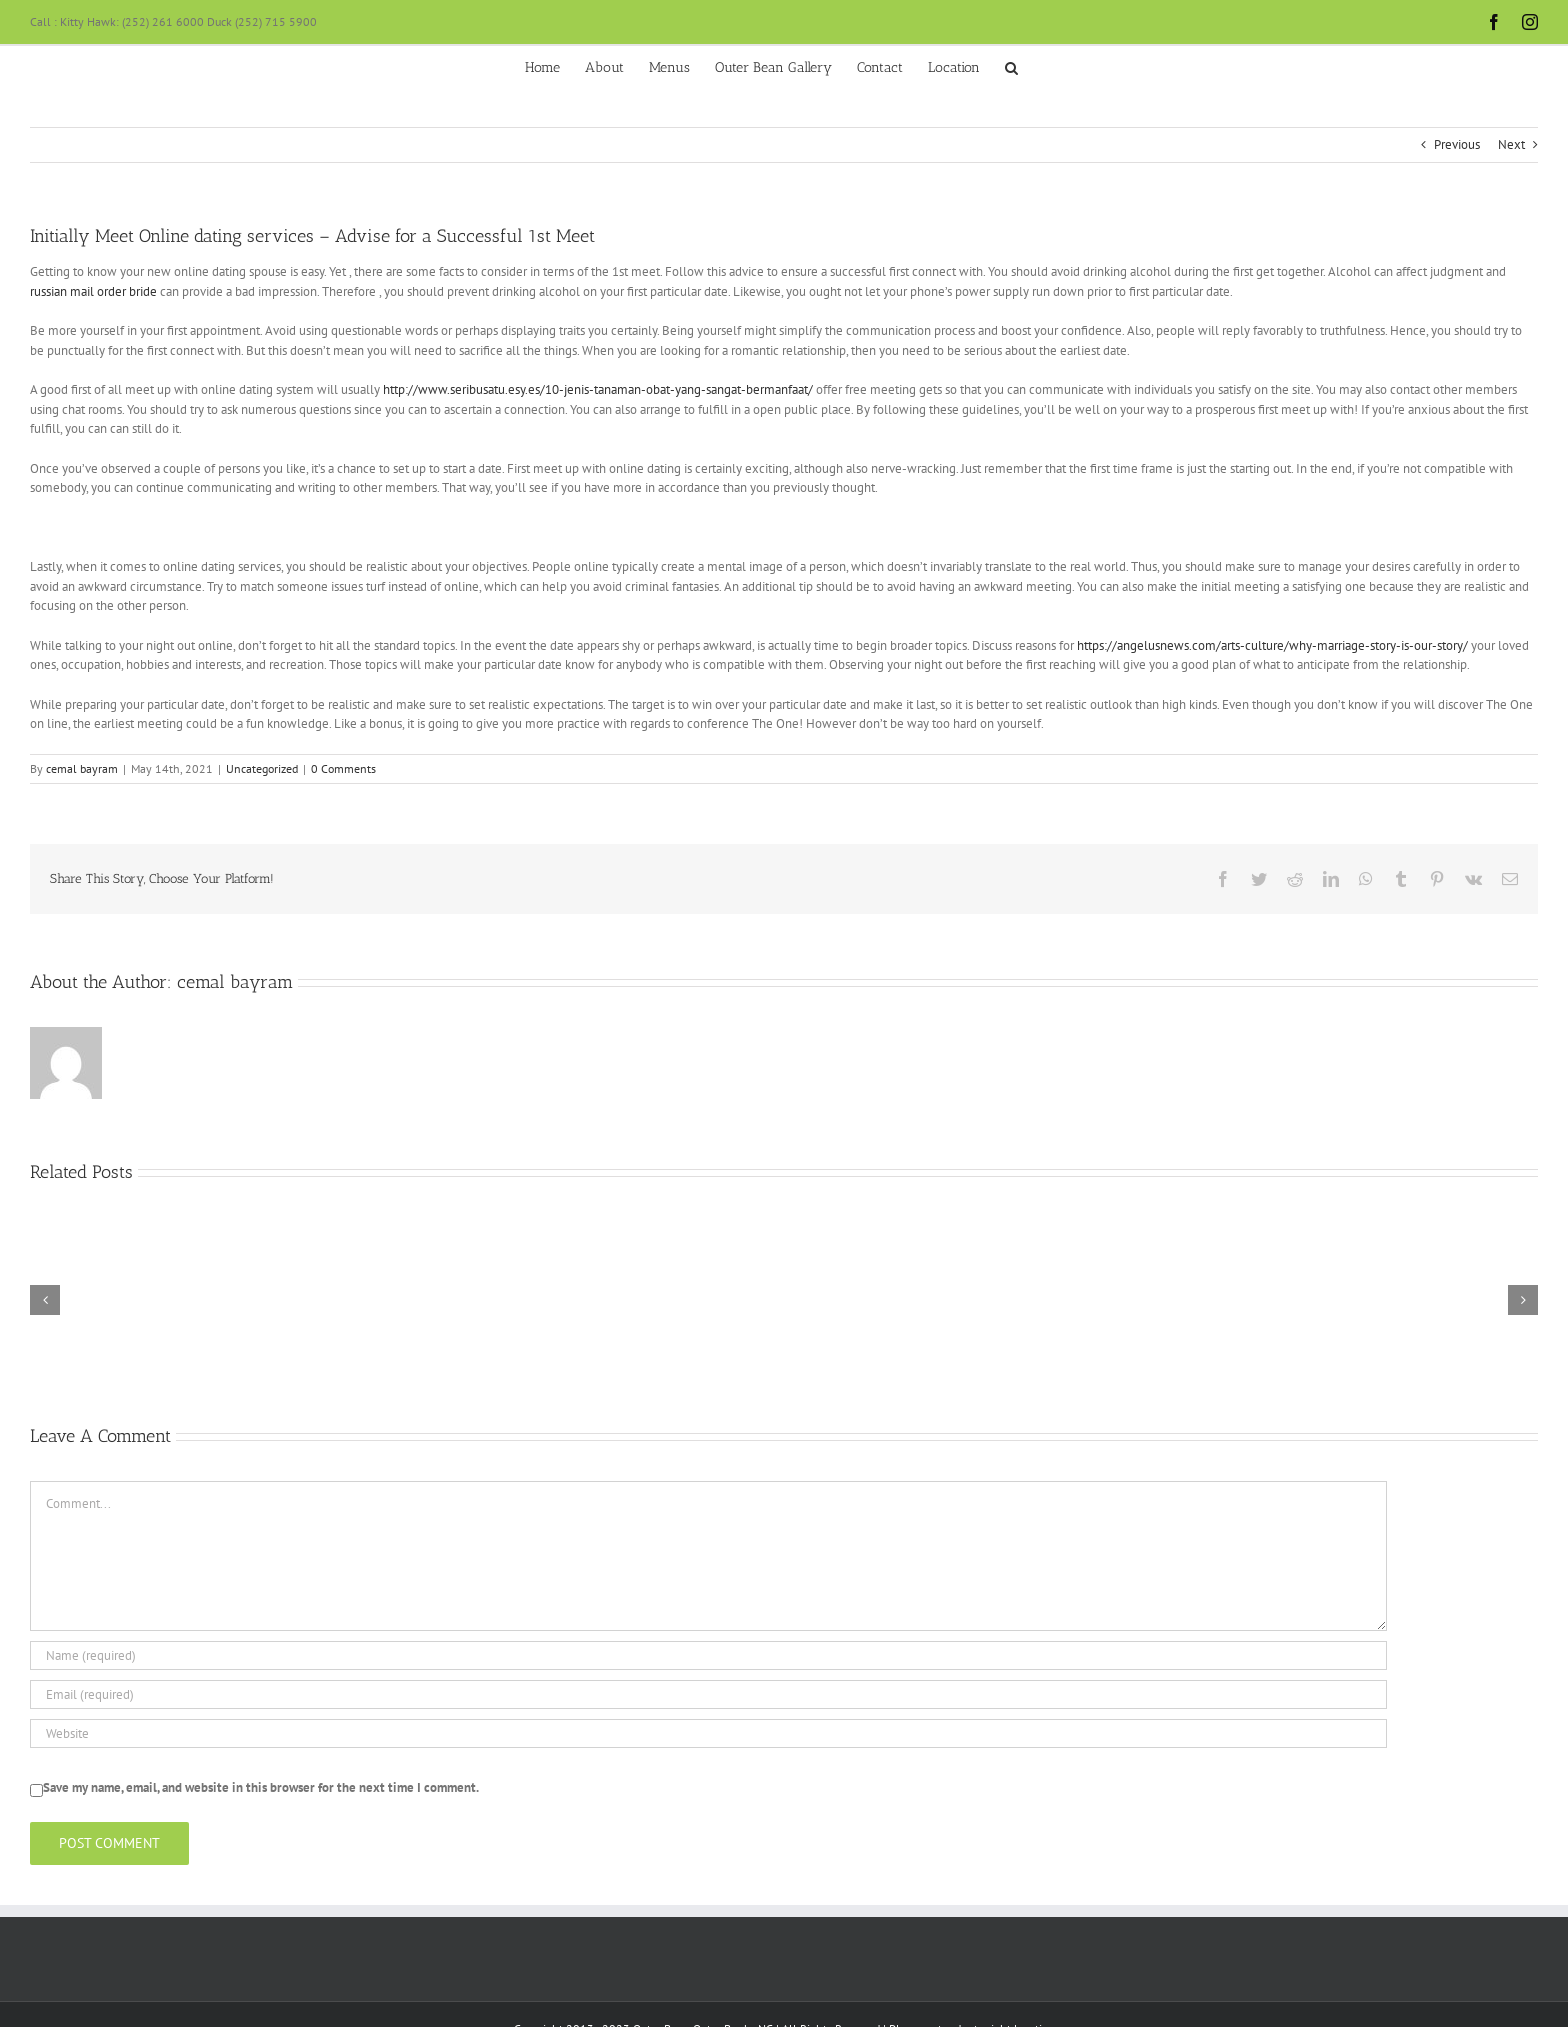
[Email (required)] (708, 1694)
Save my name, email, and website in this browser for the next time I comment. (261, 1787)
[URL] (708, 1733)
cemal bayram (82, 768)
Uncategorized (262, 768)
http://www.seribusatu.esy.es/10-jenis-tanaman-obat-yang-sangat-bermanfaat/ (598, 389)
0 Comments (343, 768)
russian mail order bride (93, 291)
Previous (1457, 144)
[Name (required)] (708, 1655)
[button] (1011, 66)
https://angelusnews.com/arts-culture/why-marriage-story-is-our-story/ (1272, 645)
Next (1511, 144)
